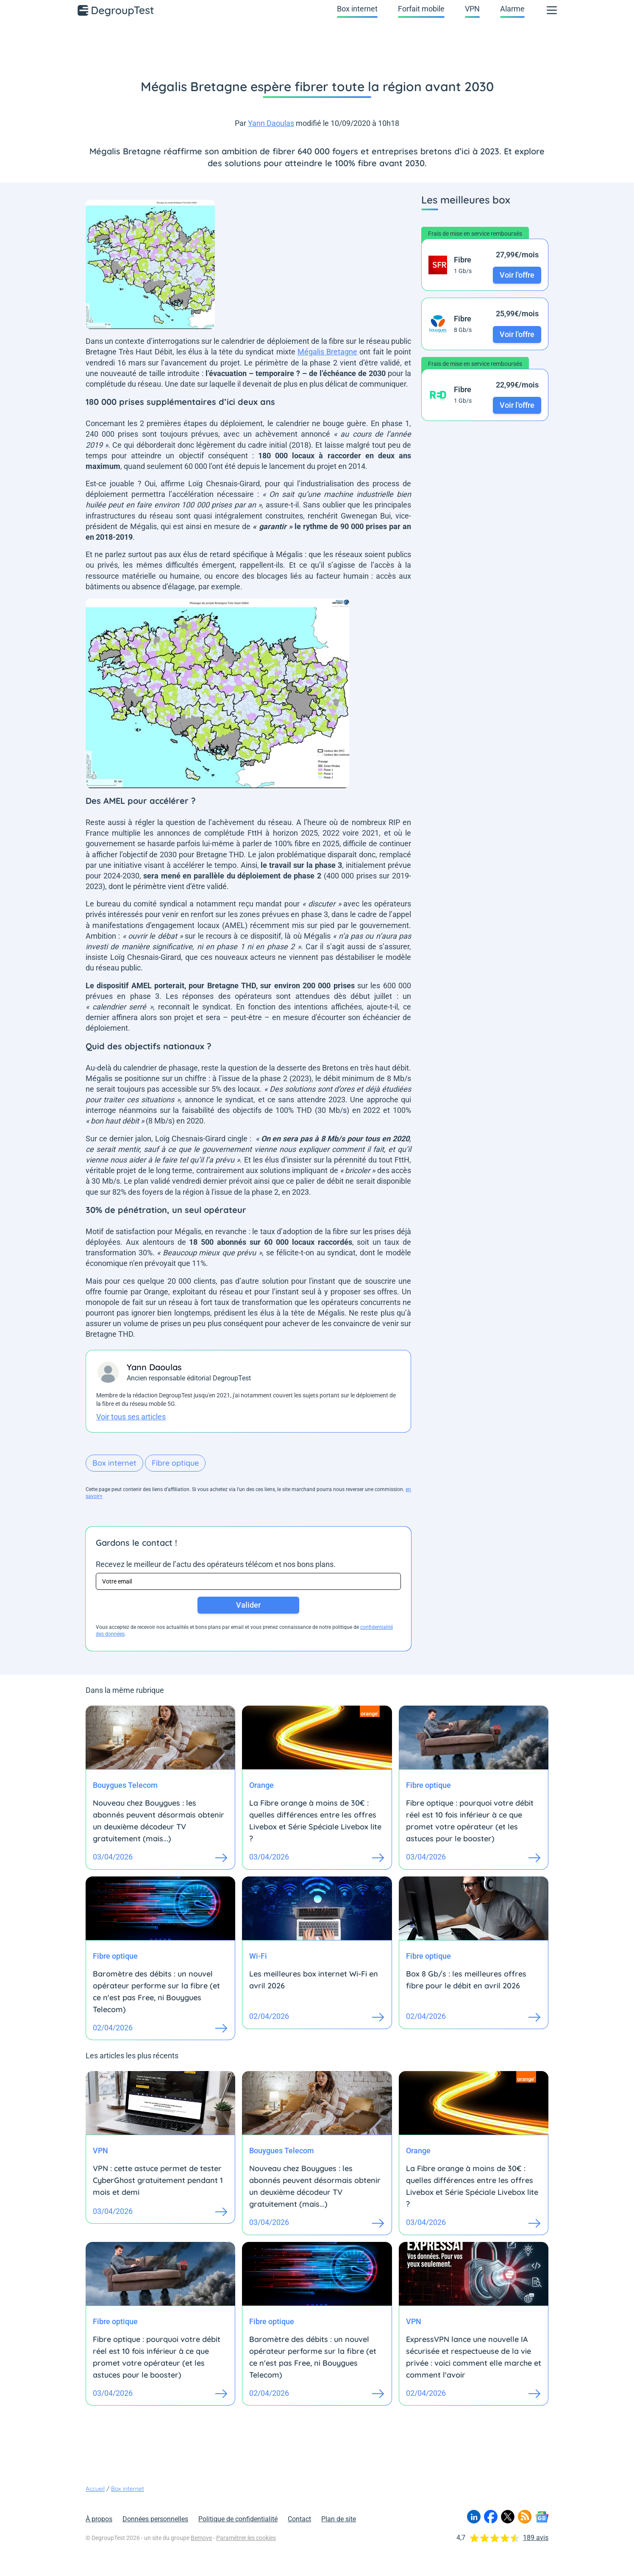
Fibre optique (175, 1463)
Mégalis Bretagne (327, 351)
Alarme (512, 8)
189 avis (535, 2538)
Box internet (357, 8)
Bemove (201, 2537)
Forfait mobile (421, 8)
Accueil (95, 2488)
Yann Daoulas (271, 123)
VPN (472, 8)
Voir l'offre (517, 274)
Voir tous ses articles (131, 1416)
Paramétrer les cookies (246, 2537)
